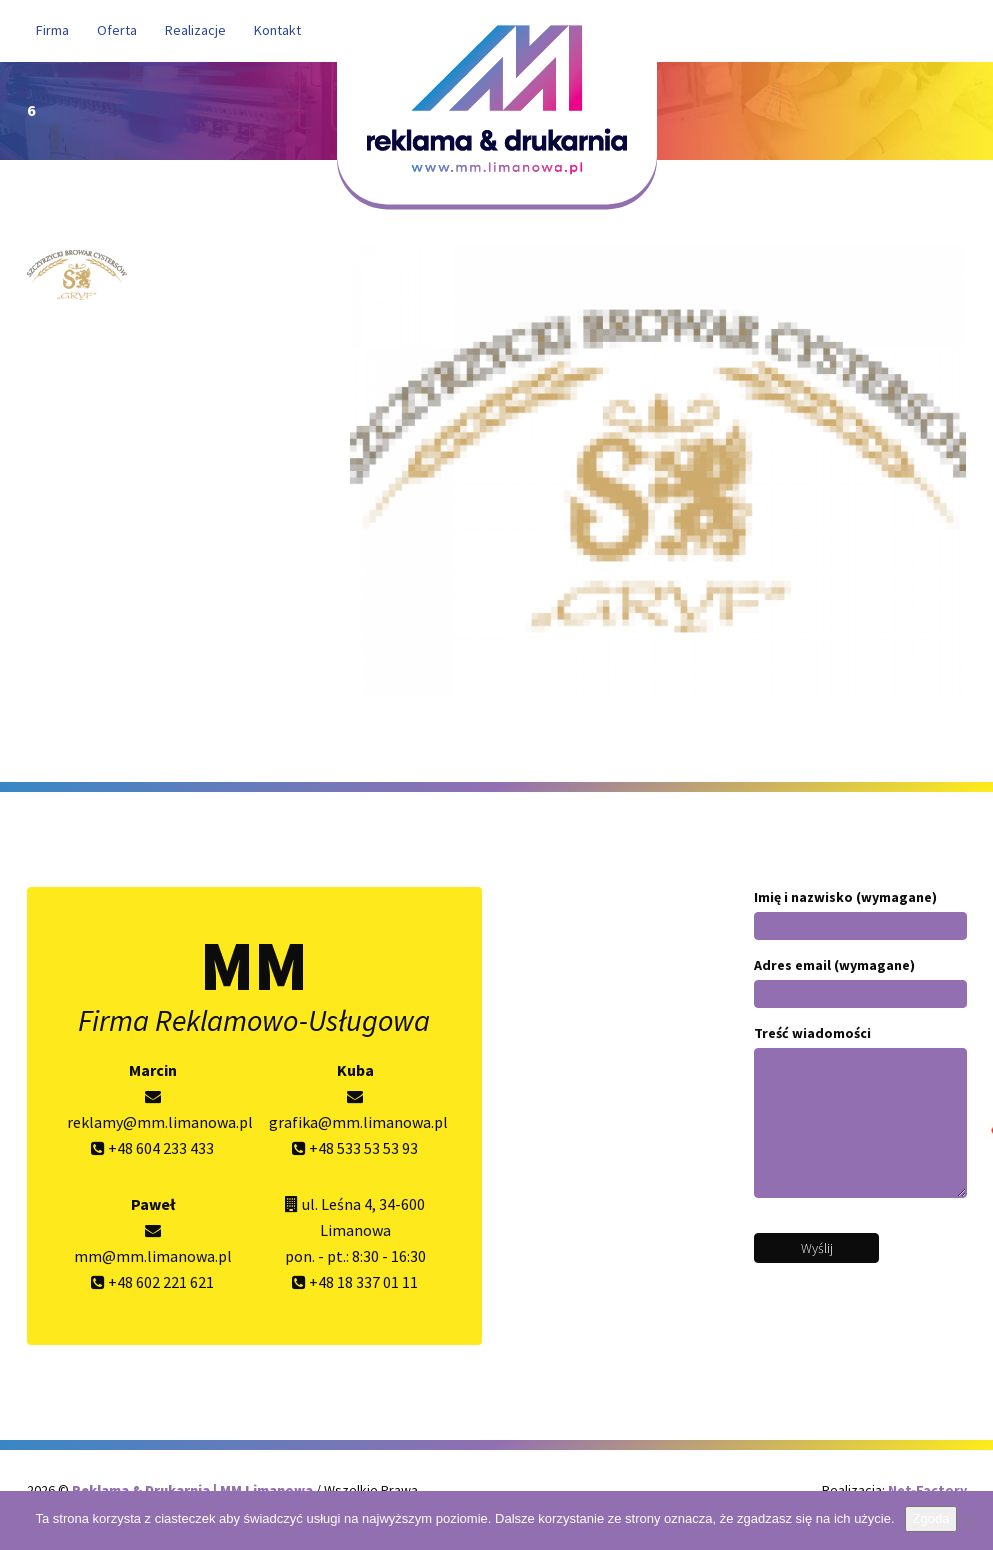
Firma (52, 30)
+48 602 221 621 (152, 1282)
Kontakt (277, 30)
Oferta (117, 30)
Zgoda (931, 1518)
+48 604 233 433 (152, 1148)
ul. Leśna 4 (337, 1204)
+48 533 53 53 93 (355, 1148)
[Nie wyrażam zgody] (968, 1521)
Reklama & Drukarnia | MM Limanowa (194, 1490)
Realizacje (195, 30)
